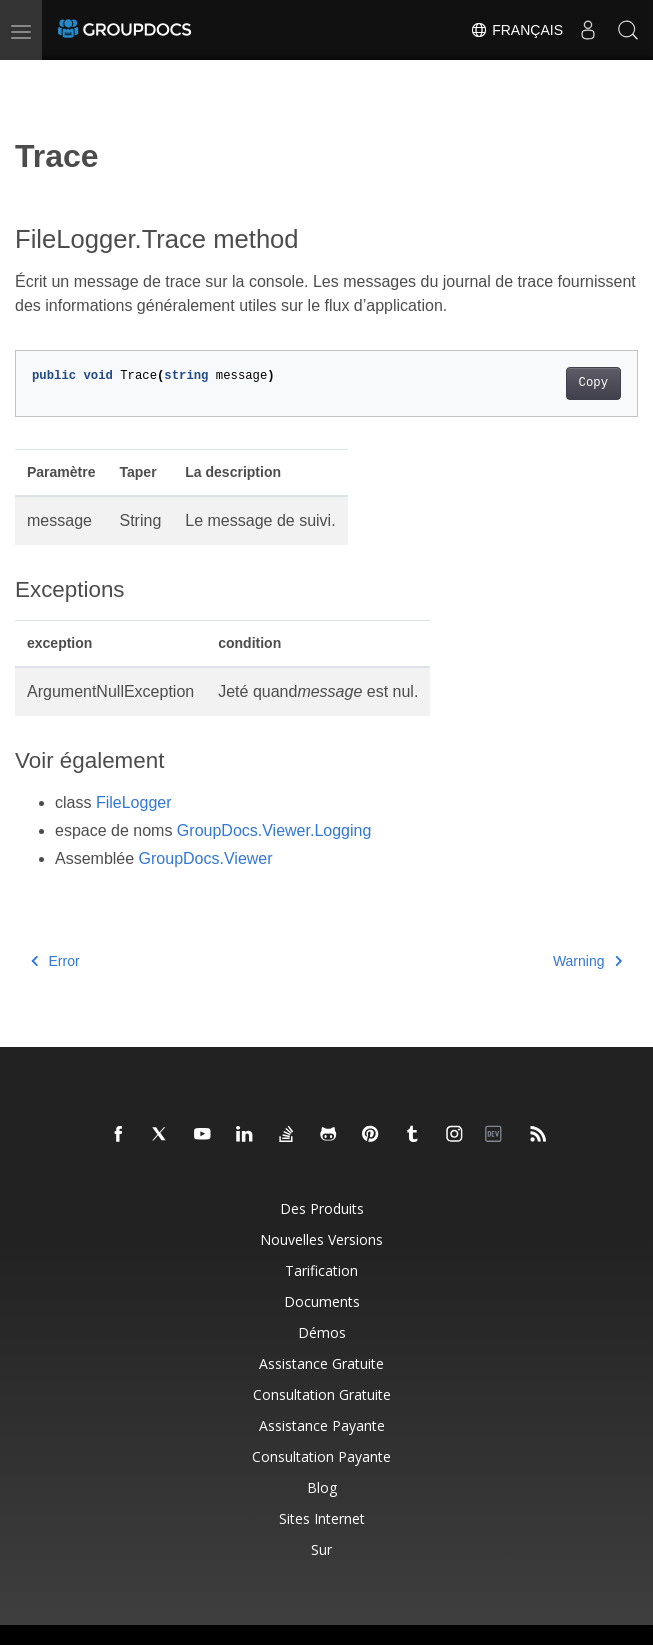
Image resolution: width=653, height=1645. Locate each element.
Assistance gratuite (321, 1363)
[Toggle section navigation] (32, 77)
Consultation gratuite (322, 1394)
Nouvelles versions (321, 1239)
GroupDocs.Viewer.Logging (274, 830)
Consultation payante (321, 1456)
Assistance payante (322, 1425)
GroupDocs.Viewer (206, 858)
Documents (322, 1301)
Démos (322, 1332)
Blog (322, 1487)
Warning (587, 961)
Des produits (322, 1208)
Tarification (321, 1270)
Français (516, 30)
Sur (321, 1549)
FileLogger (134, 802)
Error (55, 961)
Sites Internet (322, 1518)
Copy (593, 383)
